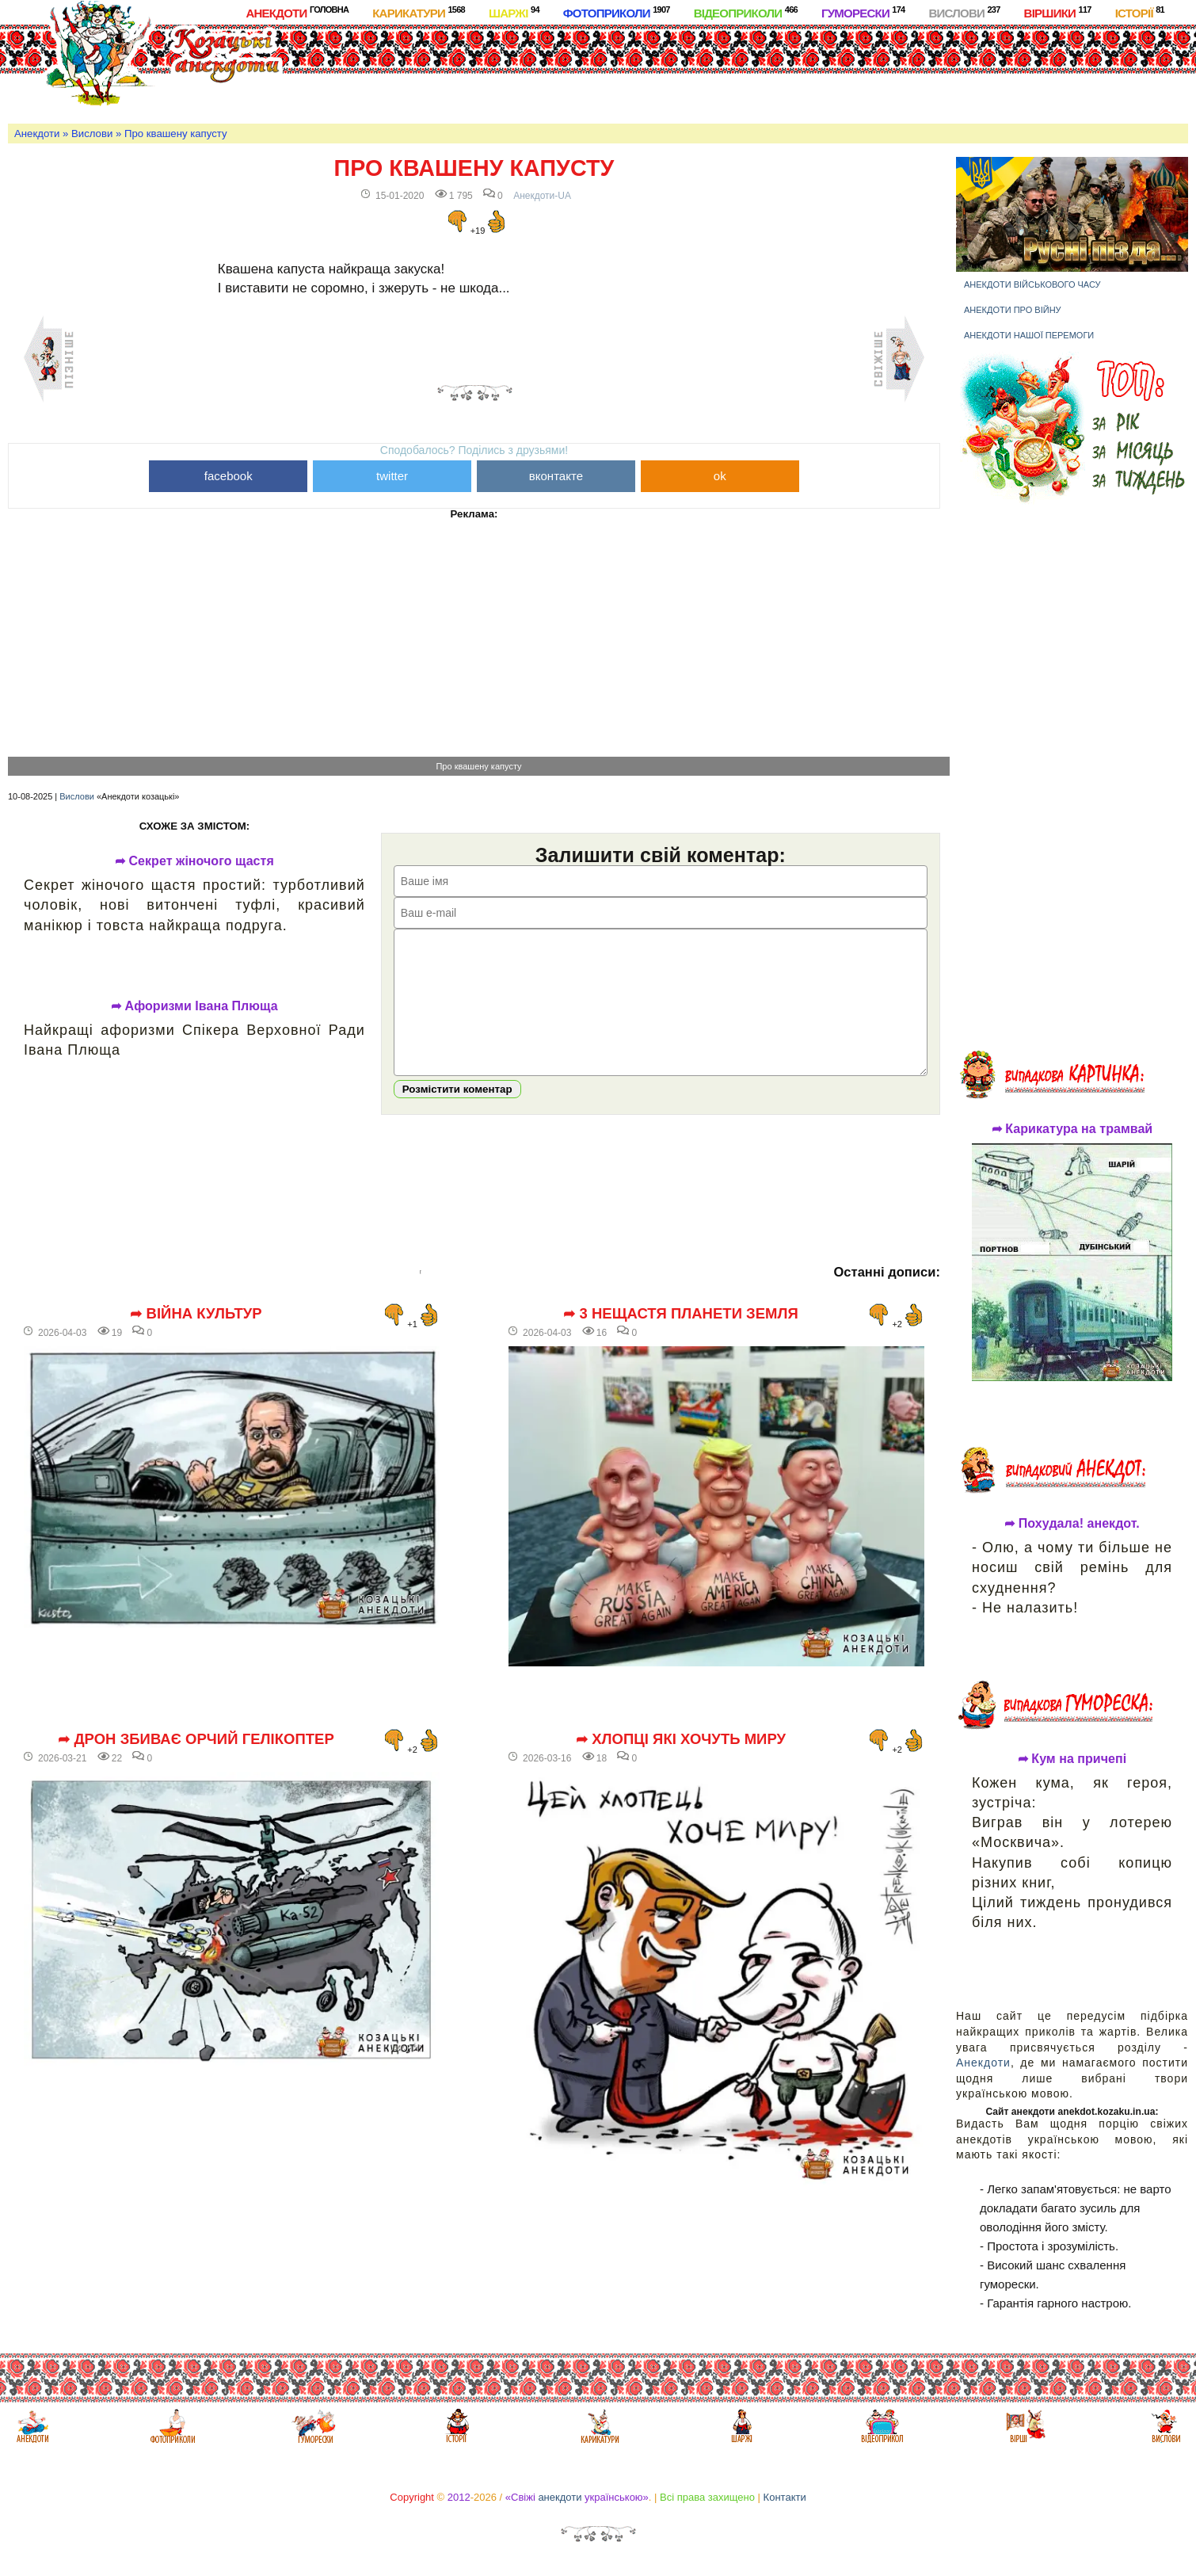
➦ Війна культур (195, 1337)
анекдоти (559, 2497)
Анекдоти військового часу (1032, 284)
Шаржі (514, 12)
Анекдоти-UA (542, 195)
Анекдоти (297, 12)
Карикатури (418, 12)
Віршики (1057, 12)
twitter (392, 476)
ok (720, 476)
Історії (1139, 12)
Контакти (785, 2497)
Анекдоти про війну (1012, 310)
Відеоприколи (746, 12)
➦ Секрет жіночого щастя (194, 861)
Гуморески (863, 12)
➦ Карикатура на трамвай (1072, 1129)
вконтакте (556, 476)
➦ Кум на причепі (1072, 1759)
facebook (228, 476)
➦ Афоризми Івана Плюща (194, 1006)
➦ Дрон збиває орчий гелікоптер (196, 1763)
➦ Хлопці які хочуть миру (681, 1763)
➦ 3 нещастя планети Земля (680, 1337)
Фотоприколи (616, 12)
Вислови (964, 12)
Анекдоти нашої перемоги (1029, 335)
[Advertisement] (650, 70)
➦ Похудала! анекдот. (1071, 1523)
